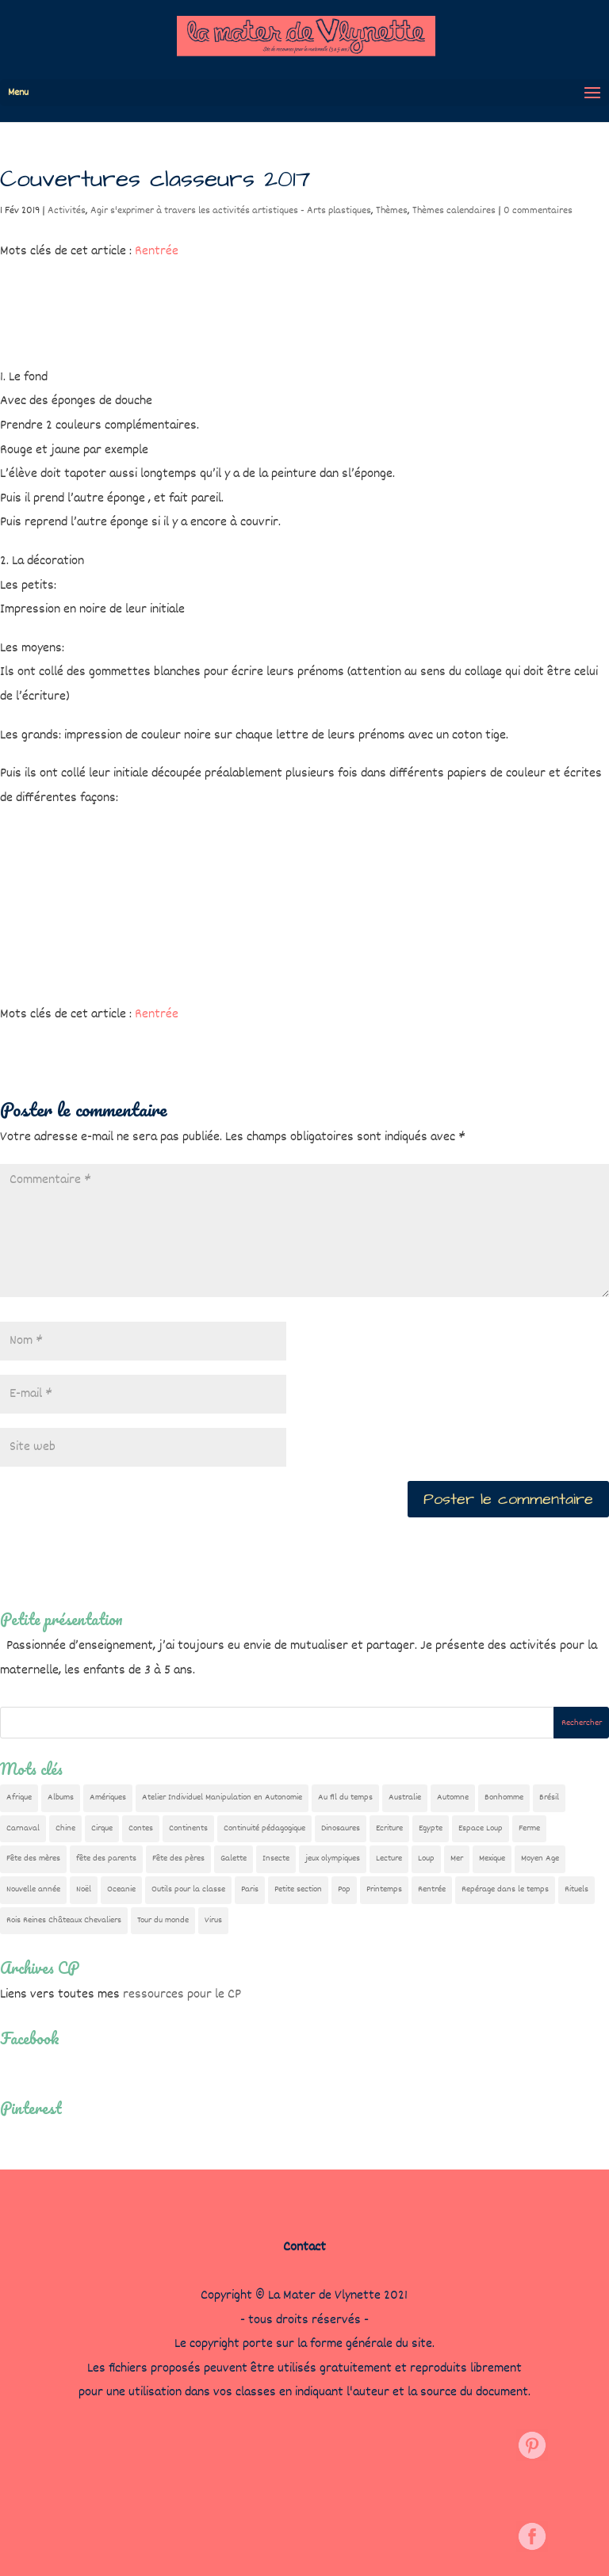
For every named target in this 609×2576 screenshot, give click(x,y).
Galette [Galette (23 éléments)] (233, 1858)
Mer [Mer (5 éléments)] (456, 1858)
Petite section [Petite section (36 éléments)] (298, 1889)
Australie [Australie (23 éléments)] (405, 1797)
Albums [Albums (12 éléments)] (61, 1797)
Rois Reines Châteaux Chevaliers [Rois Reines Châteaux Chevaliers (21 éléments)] (63, 1920)
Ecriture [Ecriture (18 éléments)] (389, 1828)
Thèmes (392, 211)
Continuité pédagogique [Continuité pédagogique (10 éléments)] (264, 1828)
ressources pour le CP (182, 1995)
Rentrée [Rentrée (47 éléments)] (432, 1889)
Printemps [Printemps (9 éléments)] (384, 1889)
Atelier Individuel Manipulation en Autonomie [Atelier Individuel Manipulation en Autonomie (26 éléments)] (222, 1797)
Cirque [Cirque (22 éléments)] (102, 1828)
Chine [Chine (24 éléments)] (65, 1828)
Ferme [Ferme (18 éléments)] (529, 1828)
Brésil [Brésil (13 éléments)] (549, 1797)
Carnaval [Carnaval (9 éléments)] (23, 1828)
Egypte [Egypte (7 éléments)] (430, 1828)
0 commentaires (538, 211)
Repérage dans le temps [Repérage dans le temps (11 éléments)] (505, 1889)
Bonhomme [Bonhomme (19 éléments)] (504, 1797)
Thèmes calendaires (454, 211)
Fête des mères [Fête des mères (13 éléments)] (33, 1858)
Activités (67, 211)
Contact (304, 2247)
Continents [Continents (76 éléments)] (188, 1828)
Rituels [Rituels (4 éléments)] (576, 1889)
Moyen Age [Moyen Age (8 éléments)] (540, 1858)
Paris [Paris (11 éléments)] (250, 1889)
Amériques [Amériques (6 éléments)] (108, 1797)
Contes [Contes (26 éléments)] (140, 1828)
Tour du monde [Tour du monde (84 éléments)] (163, 1920)
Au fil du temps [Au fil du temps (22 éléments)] (345, 1797)
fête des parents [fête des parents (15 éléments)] (106, 1858)
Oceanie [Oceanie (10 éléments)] (121, 1889)
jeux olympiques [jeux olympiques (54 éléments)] (332, 1858)
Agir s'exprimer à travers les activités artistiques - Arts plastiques (230, 211)
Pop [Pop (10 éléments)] (344, 1889)
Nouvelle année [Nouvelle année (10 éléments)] (33, 1889)
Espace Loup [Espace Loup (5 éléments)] (480, 1828)
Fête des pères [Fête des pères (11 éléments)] (178, 1858)
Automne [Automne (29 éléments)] (453, 1797)
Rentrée (156, 251)
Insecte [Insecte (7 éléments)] (275, 1858)
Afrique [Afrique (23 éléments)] (19, 1797)
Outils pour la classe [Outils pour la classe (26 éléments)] (188, 1889)
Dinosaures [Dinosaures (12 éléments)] (340, 1828)
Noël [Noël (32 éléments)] (83, 1889)
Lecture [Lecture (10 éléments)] (389, 1858)
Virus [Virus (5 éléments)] (213, 1920)
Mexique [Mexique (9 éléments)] (492, 1858)
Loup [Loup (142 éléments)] (426, 1858)
